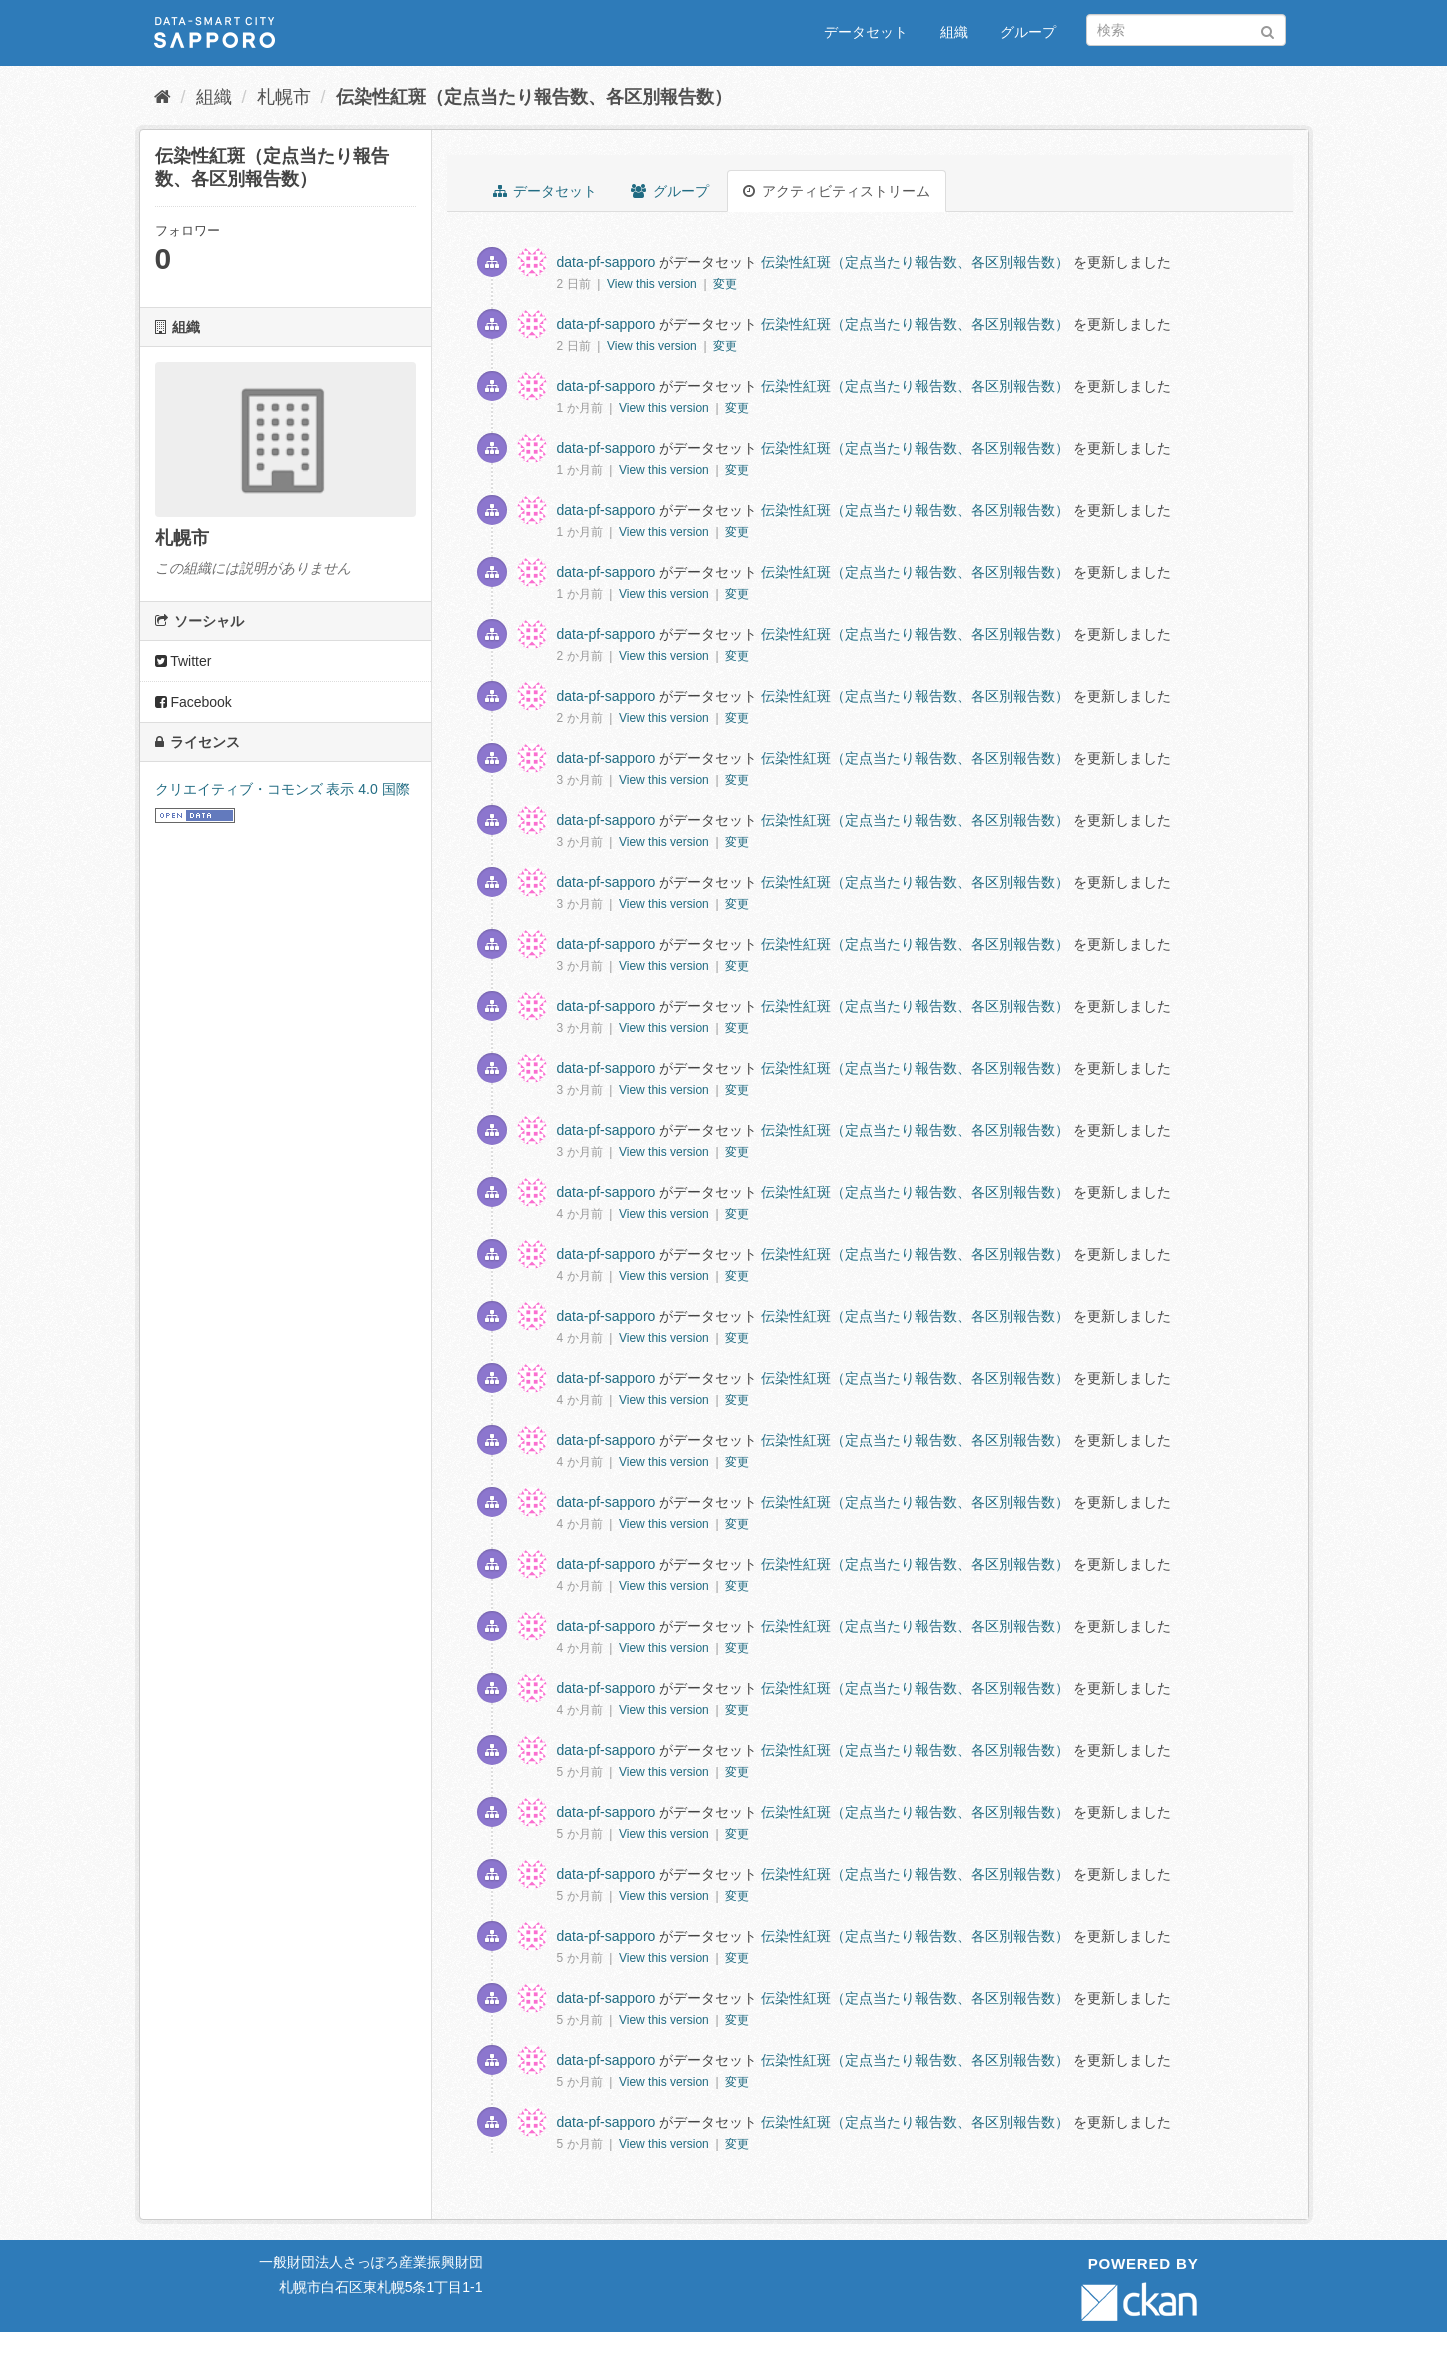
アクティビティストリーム (836, 191)
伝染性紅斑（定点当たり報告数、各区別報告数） (534, 97)
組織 (954, 32)
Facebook (193, 702)
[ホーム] (162, 97)
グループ (1028, 32)
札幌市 (284, 97)
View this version (653, 284)
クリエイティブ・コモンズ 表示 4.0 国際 (282, 789)
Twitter (183, 661)
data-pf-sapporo (606, 262)
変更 (725, 284)
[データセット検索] (1186, 30)
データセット (866, 32)
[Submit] (1267, 28)
